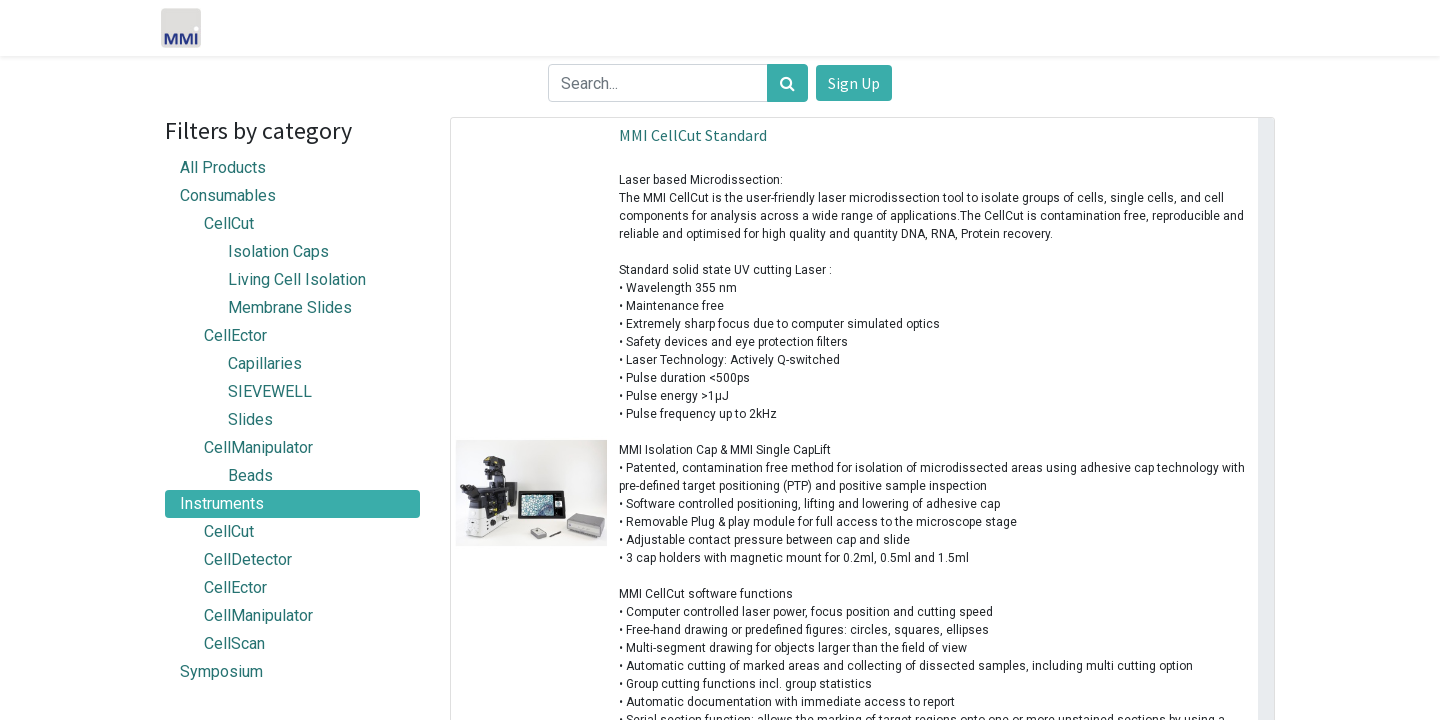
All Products (223, 167)
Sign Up (854, 83)
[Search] (787, 83)
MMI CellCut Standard (693, 135)
